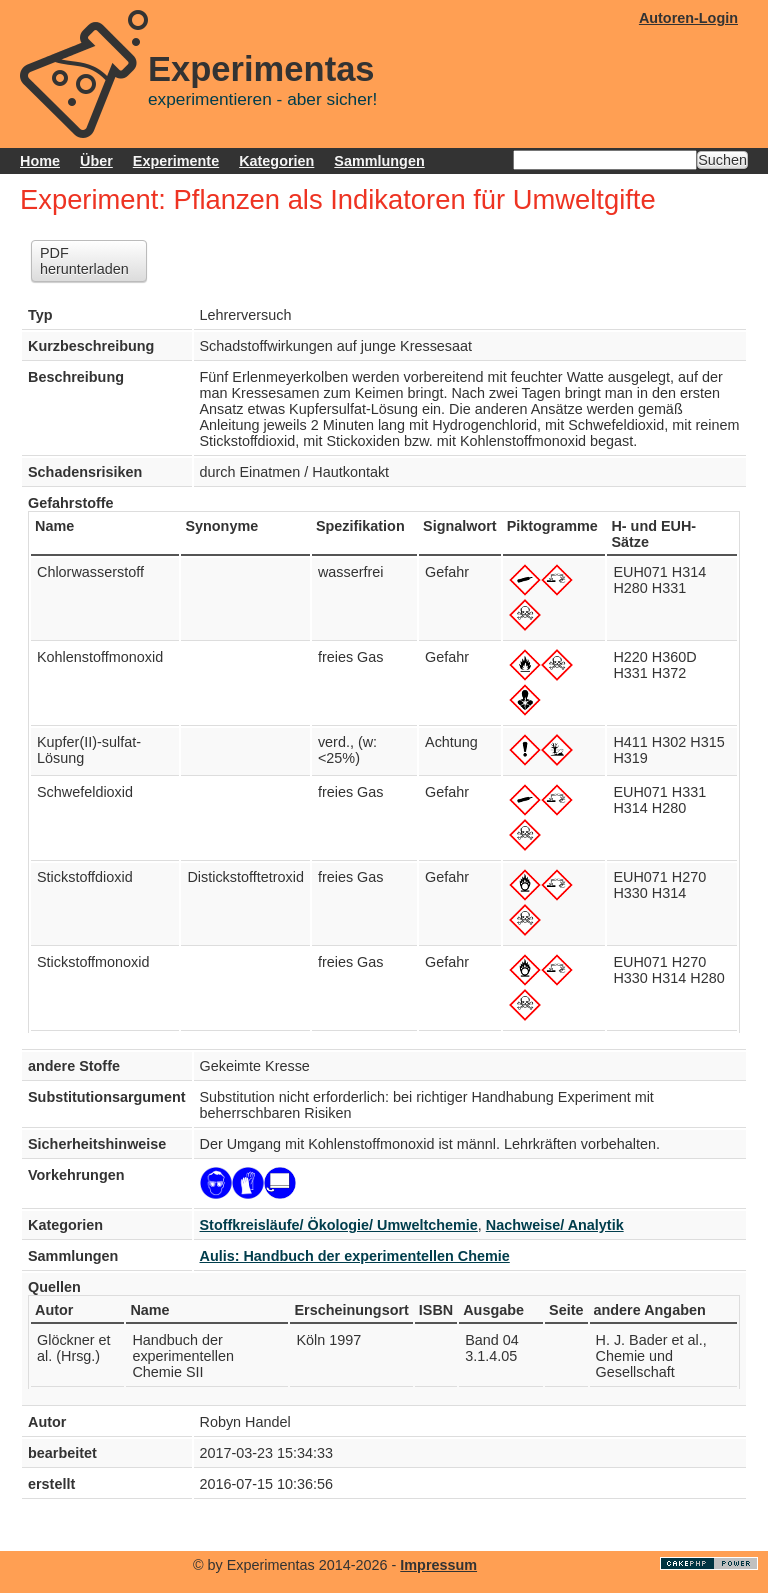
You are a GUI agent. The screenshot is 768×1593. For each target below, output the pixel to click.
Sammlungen (379, 161)
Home (40, 161)
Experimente (176, 161)
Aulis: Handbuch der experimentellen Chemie (355, 1256)
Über (96, 161)
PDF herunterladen (84, 261)
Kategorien (276, 161)
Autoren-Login (688, 18)
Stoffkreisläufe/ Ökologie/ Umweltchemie (339, 1225)
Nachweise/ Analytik (555, 1225)
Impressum (438, 1565)
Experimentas (261, 69)
